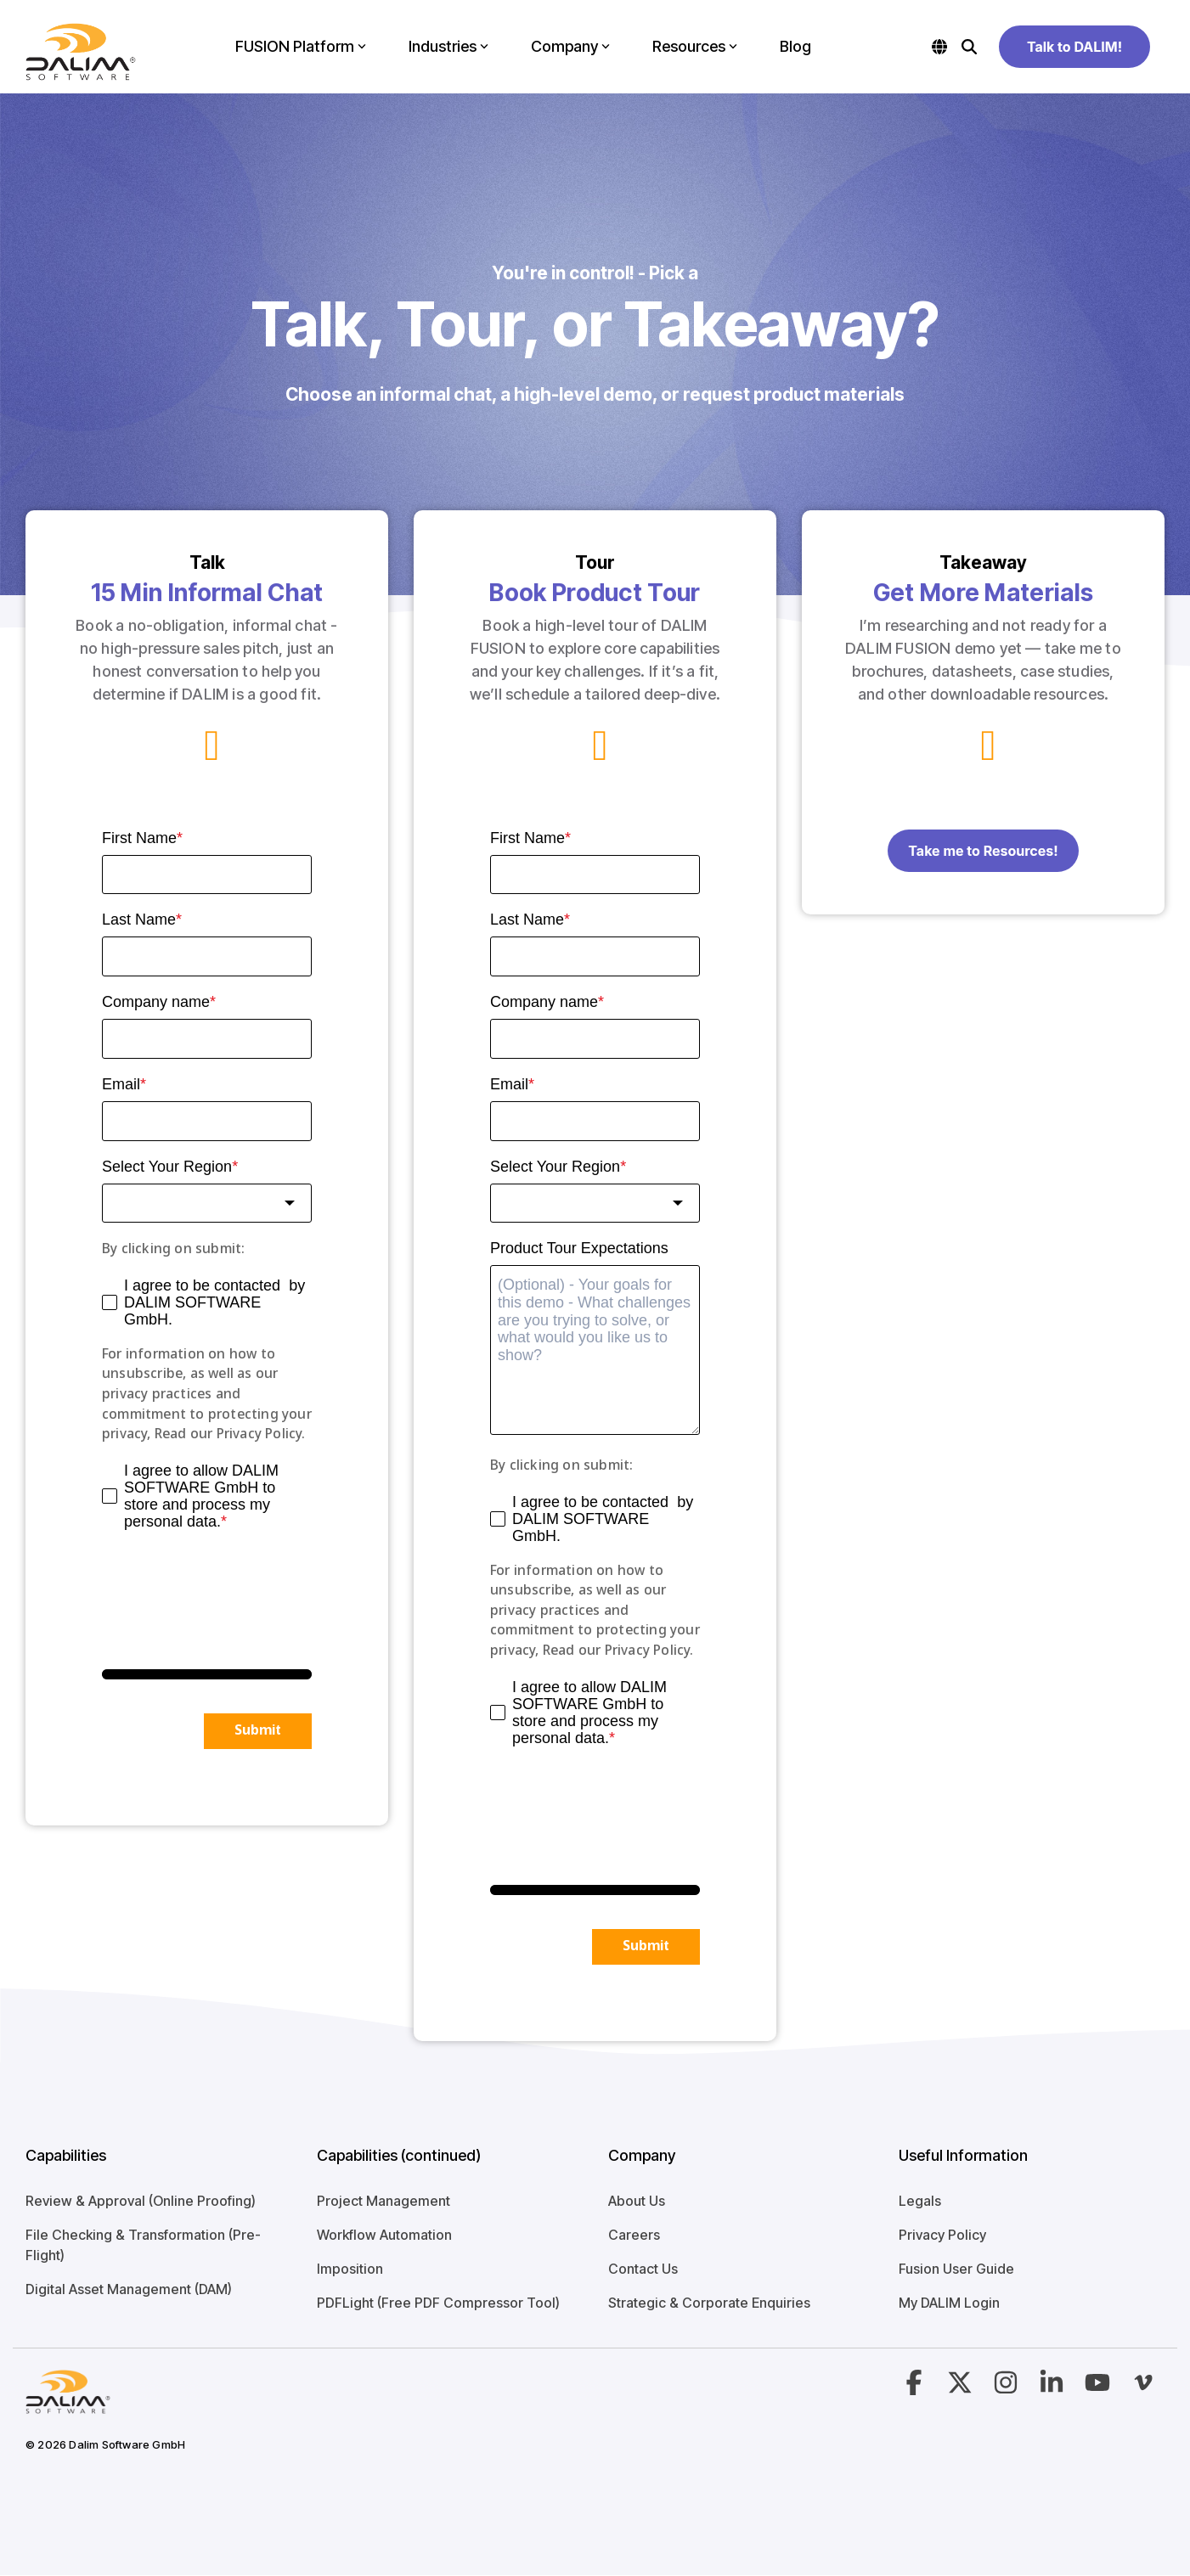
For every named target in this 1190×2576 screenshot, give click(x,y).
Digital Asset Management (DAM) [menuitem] (128, 2289)
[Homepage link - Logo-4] (67, 2404)
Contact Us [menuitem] (643, 2268)
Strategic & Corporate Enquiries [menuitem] (709, 2302)
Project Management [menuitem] (383, 2200)
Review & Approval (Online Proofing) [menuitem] (140, 2200)
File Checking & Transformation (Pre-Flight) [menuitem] (143, 2245)
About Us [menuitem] (636, 2200)
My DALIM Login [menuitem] (949, 2302)
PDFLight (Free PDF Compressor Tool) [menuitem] (438, 2302)
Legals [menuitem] (920, 2200)
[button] (915, 2387)
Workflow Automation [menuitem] (384, 2234)
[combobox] (207, 1203)
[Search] (969, 47)
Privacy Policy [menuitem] (942, 2234)
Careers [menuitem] (634, 2234)
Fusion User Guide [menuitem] (956, 2268)
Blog (795, 46)
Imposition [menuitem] (350, 2268)
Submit (257, 1731)
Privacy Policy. (261, 1434)
